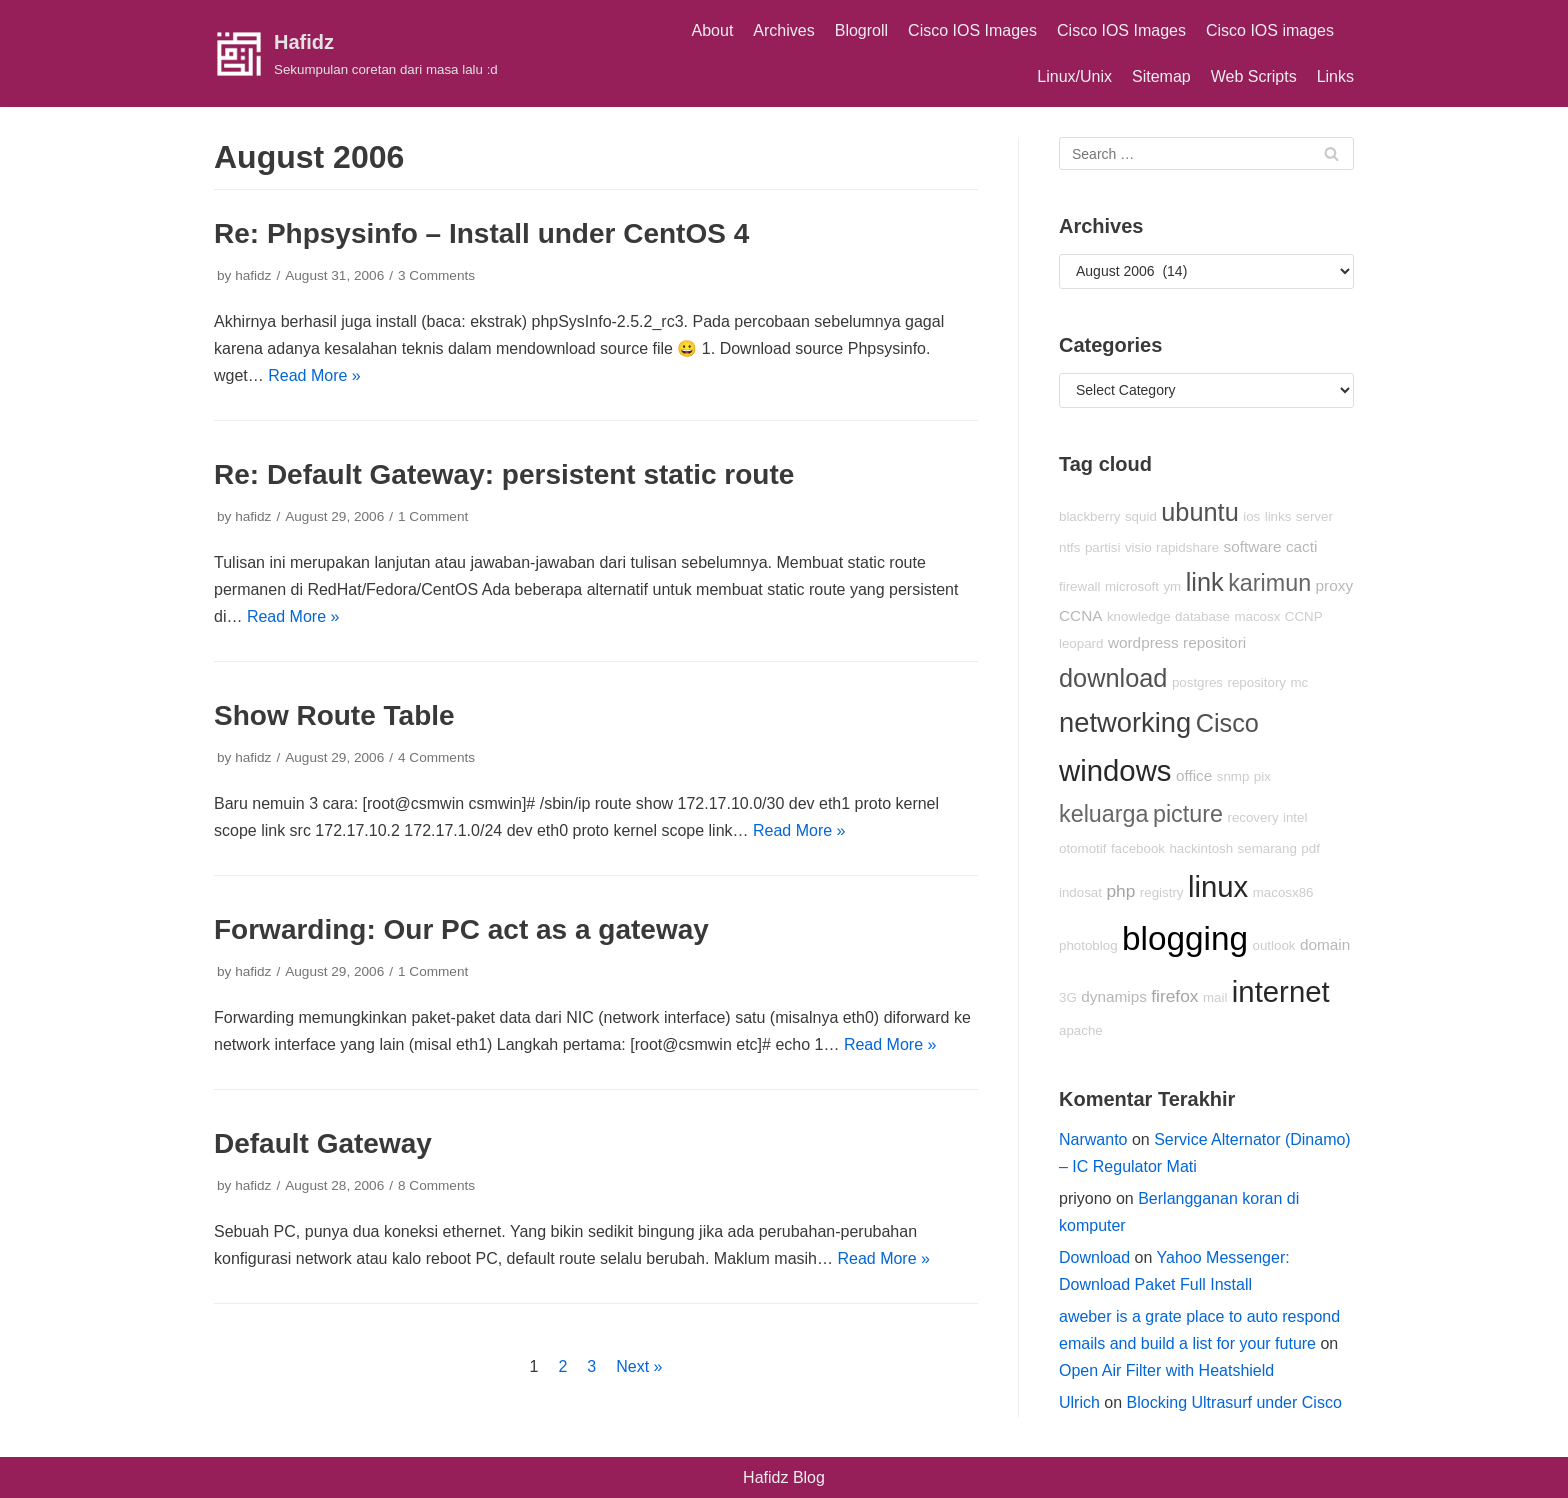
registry (1162, 892)
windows (1115, 770)
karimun (1269, 583)
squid (1141, 516)
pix (1262, 776)
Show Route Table (334, 715)
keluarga (1104, 814)
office (1194, 775)
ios (1251, 516)
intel (1295, 817)
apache (1081, 1030)
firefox (1174, 996)
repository (1256, 682)
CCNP (1304, 616)
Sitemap (1161, 76)
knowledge (1139, 616)
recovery (1252, 817)
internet (1281, 991)
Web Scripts (1254, 76)
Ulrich (1079, 1402)
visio (1138, 547)
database (1202, 616)
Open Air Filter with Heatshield (1166, 1370)
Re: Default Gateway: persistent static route (504, 474)
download (1113, 678)
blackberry (1089, 516)
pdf (1310, 848)
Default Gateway (323, 1143)
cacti (1302, 546)
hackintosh (1201, 848)
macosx (1257, 616)
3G (1068, 997)
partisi (1103, 547)
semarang (1267, 848)
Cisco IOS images (1270, 30)
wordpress (1143, 642)
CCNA (1080, 615)
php (1120, 891)
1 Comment (433, 516)
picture (1188, 814)
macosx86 (1283, 892)
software (1253, 546)
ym (1172, 586)
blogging (1185, 938)
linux (1218, 886)
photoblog (1088, 945)
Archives (783, 30)
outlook (1274, 945)
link (1205, 582)
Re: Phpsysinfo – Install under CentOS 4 (481, 233)
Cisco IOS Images (972, 30)
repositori (1214, 642)
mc (1299, 682)
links (1278, 516)
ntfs (1069, 547)
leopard (1081, 643)
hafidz (253, 275)
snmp (1233, 776)
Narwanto (1093, 1139)
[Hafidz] (356, 54)
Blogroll (861, 30)
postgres (1197, 682)
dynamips (1114, 996)
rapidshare (1187, 547)
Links (1335, 76)
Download (1094, 1257)
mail (1215, 997)
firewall (1079, 586)
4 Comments (436, 757)
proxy (1334, 585)
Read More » (314, 375)
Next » (639, 1366)
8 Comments (436, 1185)
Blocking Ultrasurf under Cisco (1234, 1402)
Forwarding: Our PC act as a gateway (461, 929)
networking (1125, 722)
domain (1325, 944)
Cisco (1227, 723)
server (1314, 516)
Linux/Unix (1074, 76)
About (713, 30)
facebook (1138, 848)
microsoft (1132, 586)
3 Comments (436, 275)
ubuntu (1199, 512)
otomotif (1082, 848)
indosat (1080, 892)
